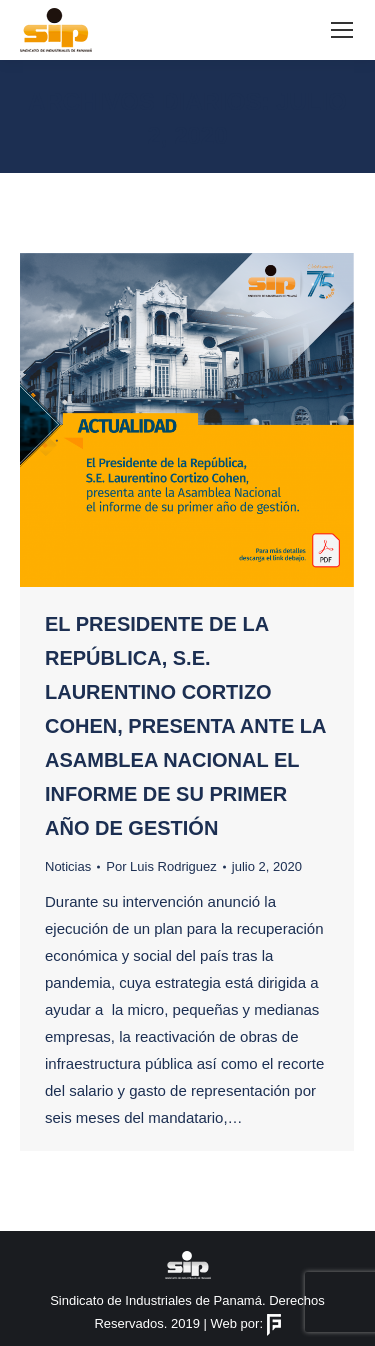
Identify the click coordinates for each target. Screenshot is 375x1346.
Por (161, 866)
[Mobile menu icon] (342, 30)
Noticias (68, 866)
